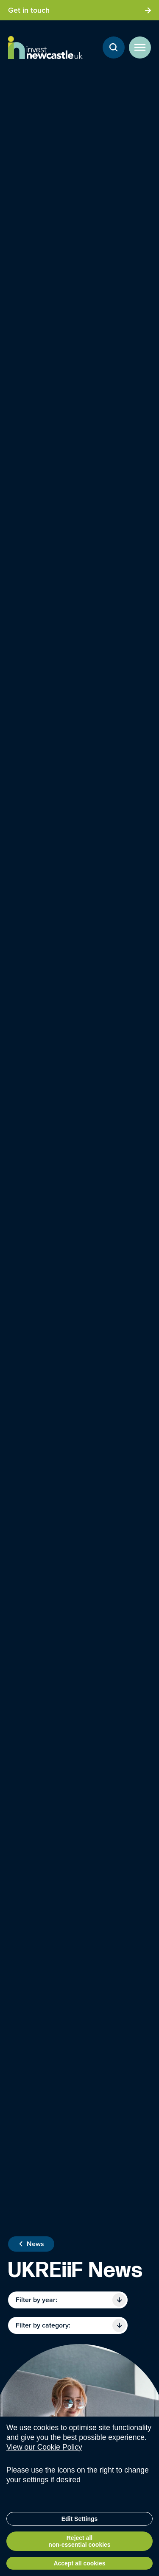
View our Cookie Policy (44, 2453)
